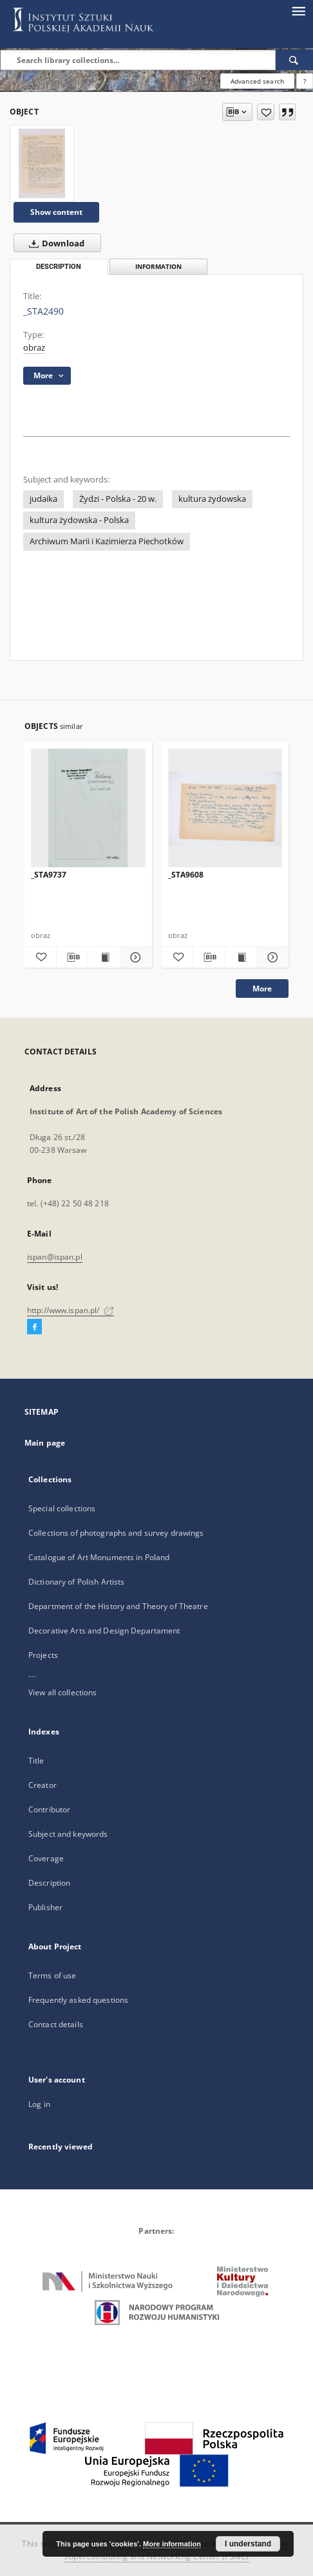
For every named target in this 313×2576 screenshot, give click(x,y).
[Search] (294, 60)
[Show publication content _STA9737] (104, 957)
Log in (39, 2104)
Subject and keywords (68, 1833)
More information (172, 2544)
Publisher (45, 1907)
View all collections (62, 1692)
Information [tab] (158, 266)
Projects (43, 1655)
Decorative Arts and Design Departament (104, 1630)
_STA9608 (186, 874)
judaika (43, 498)
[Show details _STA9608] (271, 957)
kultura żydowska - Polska (79, 520)
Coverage (46, 1858)
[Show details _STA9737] (134, 957)
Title (36, 1760)
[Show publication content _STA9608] (241, 957)
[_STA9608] (225, 808)
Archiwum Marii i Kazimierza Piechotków (107, 541)
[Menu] (298, 10)
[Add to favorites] (265, 112)
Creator (42, 1785)
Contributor (49, 1809)
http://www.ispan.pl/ (70, 1310)
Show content (56, 212)
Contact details (55, 2024)
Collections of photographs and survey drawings (116, 1532)
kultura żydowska (212, 498)
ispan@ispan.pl (54, 1256)
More (262, 988)
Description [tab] (58, 266)
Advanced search (257, 81)
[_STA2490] (42, 163)
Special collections (61, 1508)
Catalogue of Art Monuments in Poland (98, 1557)
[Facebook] (34, 1327)
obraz (34, 347)
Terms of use (52, 1975)
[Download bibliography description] (72, 957)
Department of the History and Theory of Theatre (118, 1606)
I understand (248, 2543)
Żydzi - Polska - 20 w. (117, 498)
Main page (44, 1442)
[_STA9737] (88, 808)
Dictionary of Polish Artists (76, 1581)
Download (54, 243)
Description (49, 1882)
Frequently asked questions (78, 1999)
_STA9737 (48, 874)
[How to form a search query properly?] (304, 81)
